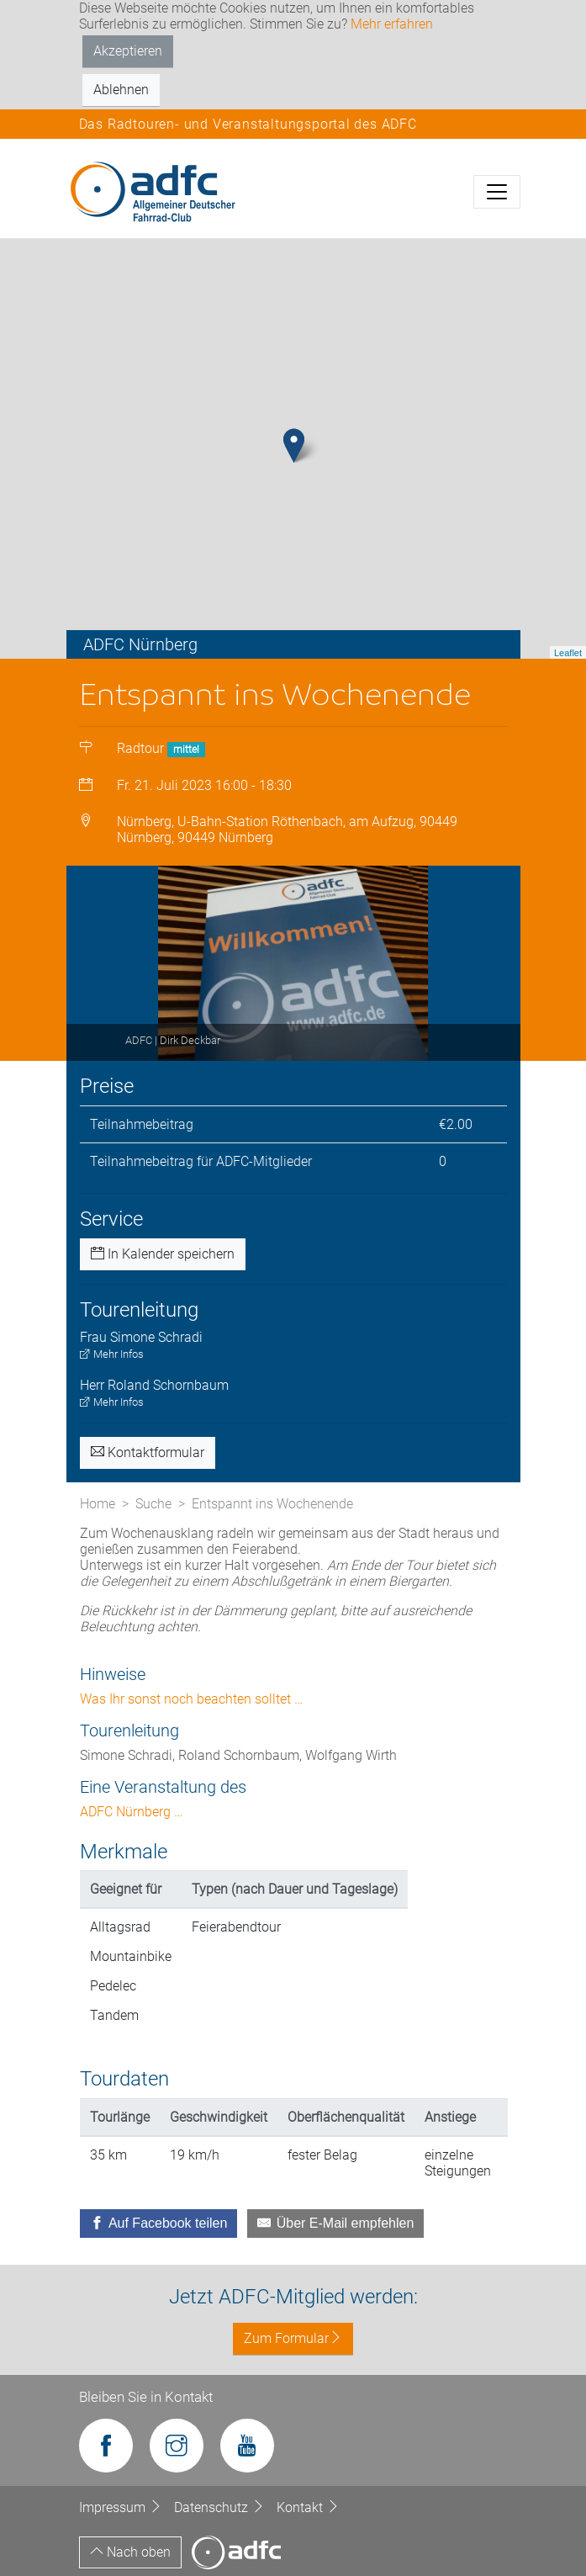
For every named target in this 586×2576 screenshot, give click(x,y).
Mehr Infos (112, 1354)
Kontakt (308, 2507)
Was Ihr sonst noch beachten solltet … (191, 1699)
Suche (153, 1504)
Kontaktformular (147, 1452)
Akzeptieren (127, 51)
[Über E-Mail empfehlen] (335, 2223)
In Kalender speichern (163, 1254)
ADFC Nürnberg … (131, 1812)
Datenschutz (221, 2507)
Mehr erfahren (392, 24)
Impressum (122, 2507)
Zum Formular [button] (293, 2338)
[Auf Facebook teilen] (159, 2223)
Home (97, 1504)
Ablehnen (121, 90)
